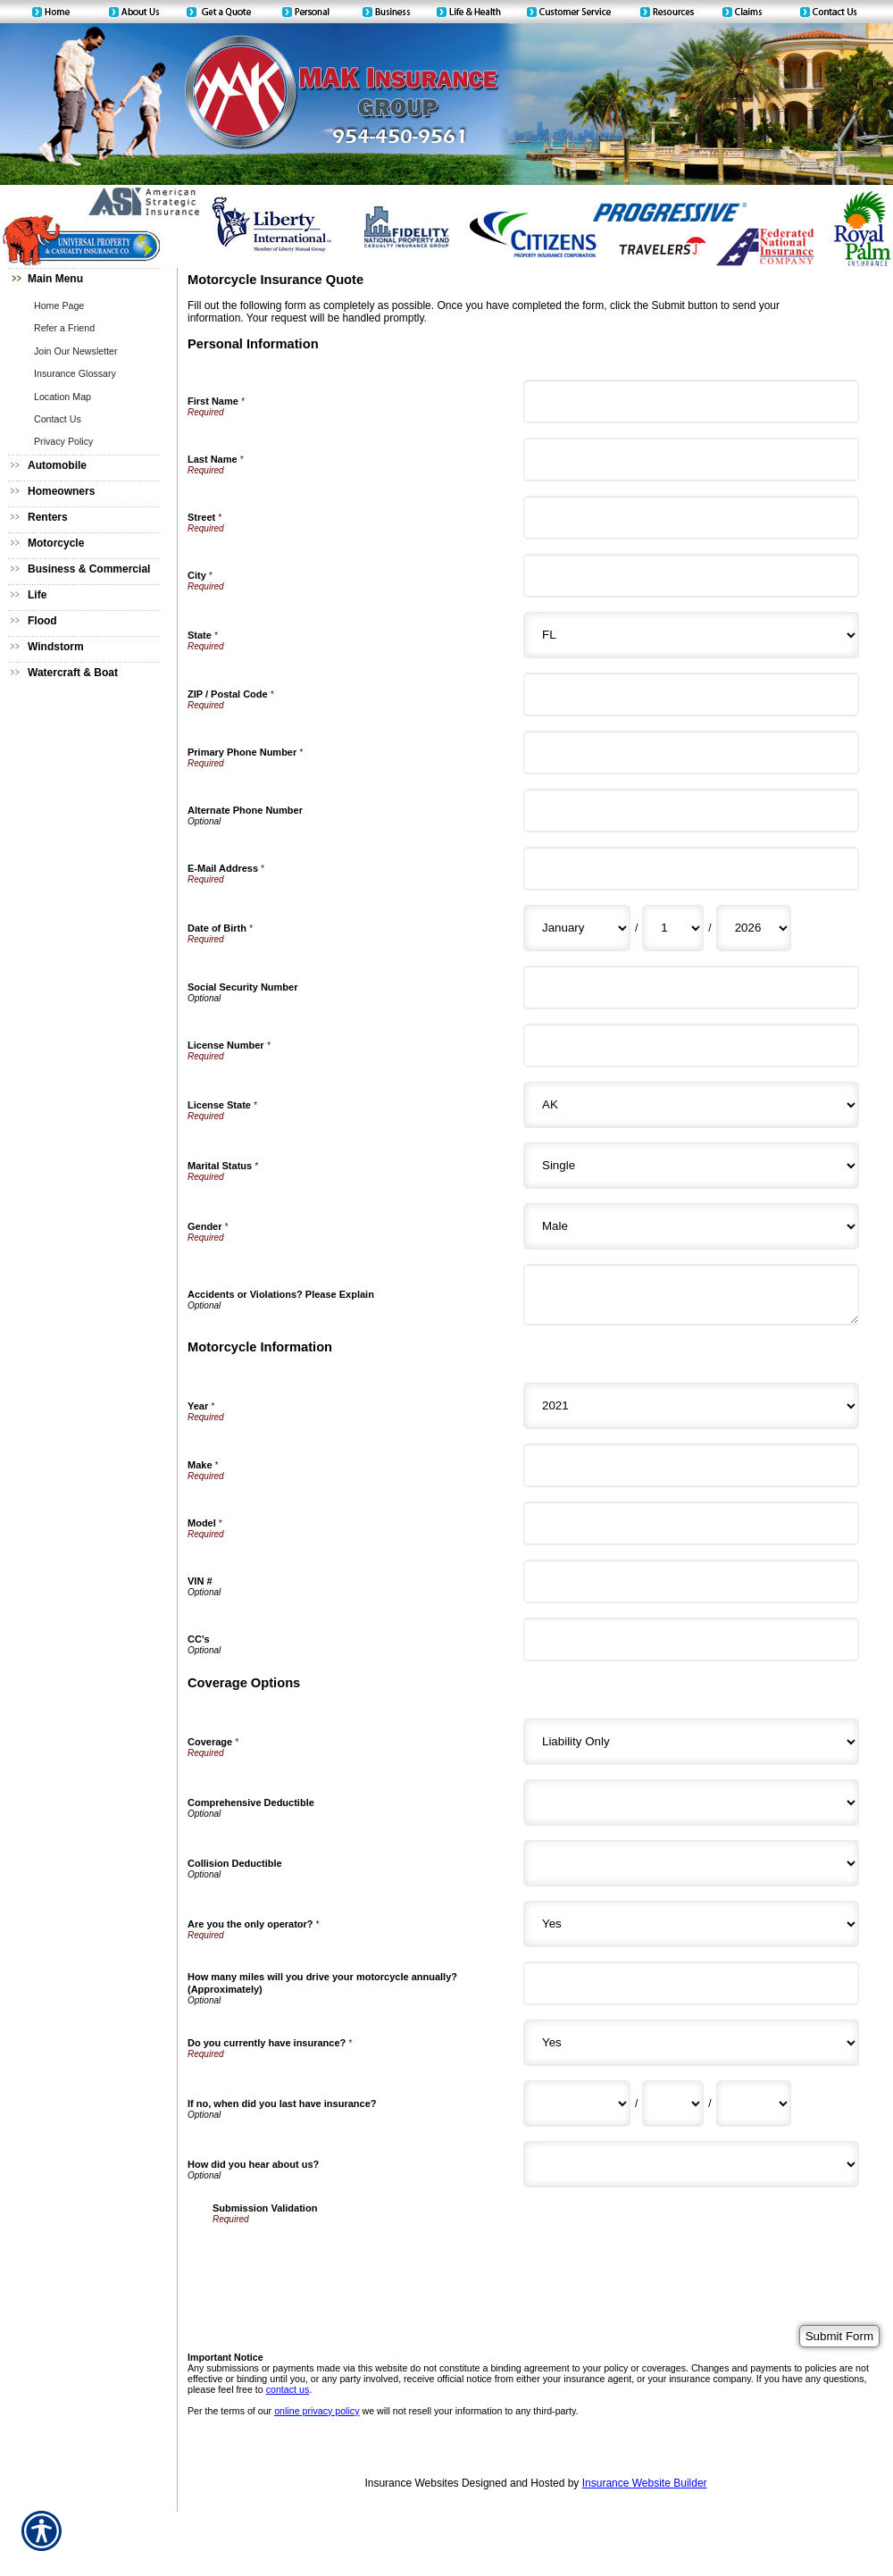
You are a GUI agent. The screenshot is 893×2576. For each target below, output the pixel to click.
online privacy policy (316, 2410)
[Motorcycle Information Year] (691, 1406)
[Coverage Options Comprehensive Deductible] (691, 1802)
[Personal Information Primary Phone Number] (691, 752)
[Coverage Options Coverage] (691, 1742)
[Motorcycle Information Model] (691, 1523)
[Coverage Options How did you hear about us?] (691, 2164)
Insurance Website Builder (644, 2483)
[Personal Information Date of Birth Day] (673, 928)
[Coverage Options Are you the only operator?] (691, 1924)
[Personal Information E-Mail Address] (691, 869)
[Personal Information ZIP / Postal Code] (691, 694)
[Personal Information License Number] (691, 1045)
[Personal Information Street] (691, 517)
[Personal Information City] (691, 576)
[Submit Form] (839, 2336)
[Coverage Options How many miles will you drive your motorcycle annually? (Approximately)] (691, 1983)
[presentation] (348, 2259)
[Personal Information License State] (691, 1105)
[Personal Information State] (691, 635)
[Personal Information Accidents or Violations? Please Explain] (691, 1295)
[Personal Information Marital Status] (691, 1165)
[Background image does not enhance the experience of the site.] (89, 281)
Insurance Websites (411, 2483)
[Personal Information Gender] (691, 1226)
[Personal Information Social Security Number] (691, 987)
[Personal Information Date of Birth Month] (576, 928)
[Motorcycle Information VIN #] (691, 1581)
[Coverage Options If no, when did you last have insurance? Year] (753, 2103)
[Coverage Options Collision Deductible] (691, 1863)
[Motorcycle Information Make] (691, 1465)
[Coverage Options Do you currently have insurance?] (691, 2043)
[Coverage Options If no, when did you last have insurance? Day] (673, 2103)
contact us (288, 2389)
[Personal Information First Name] (691, 401)
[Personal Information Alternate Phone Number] (691, 810)
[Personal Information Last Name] (691, 459)
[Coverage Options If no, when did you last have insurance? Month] (576, 2103)
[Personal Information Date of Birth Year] (753, 928)
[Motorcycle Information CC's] (691, 1639)
